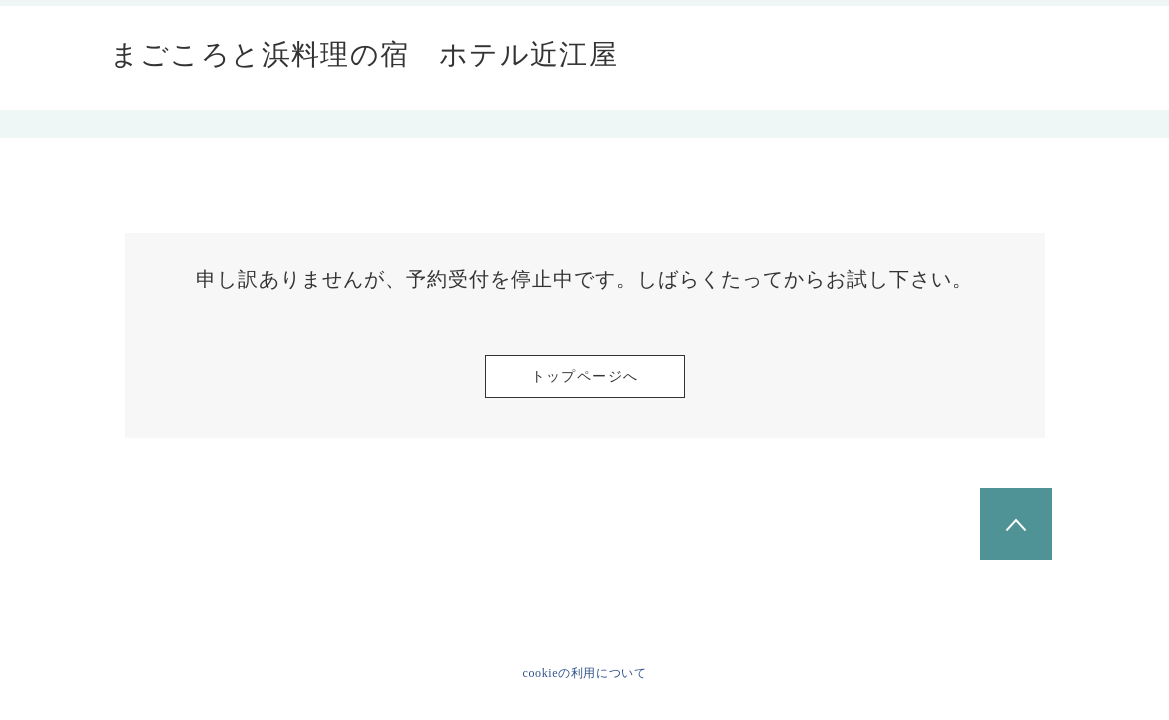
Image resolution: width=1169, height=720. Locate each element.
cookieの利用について (585, 673)
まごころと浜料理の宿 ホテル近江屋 (364, 55)
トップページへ (585, 376)
